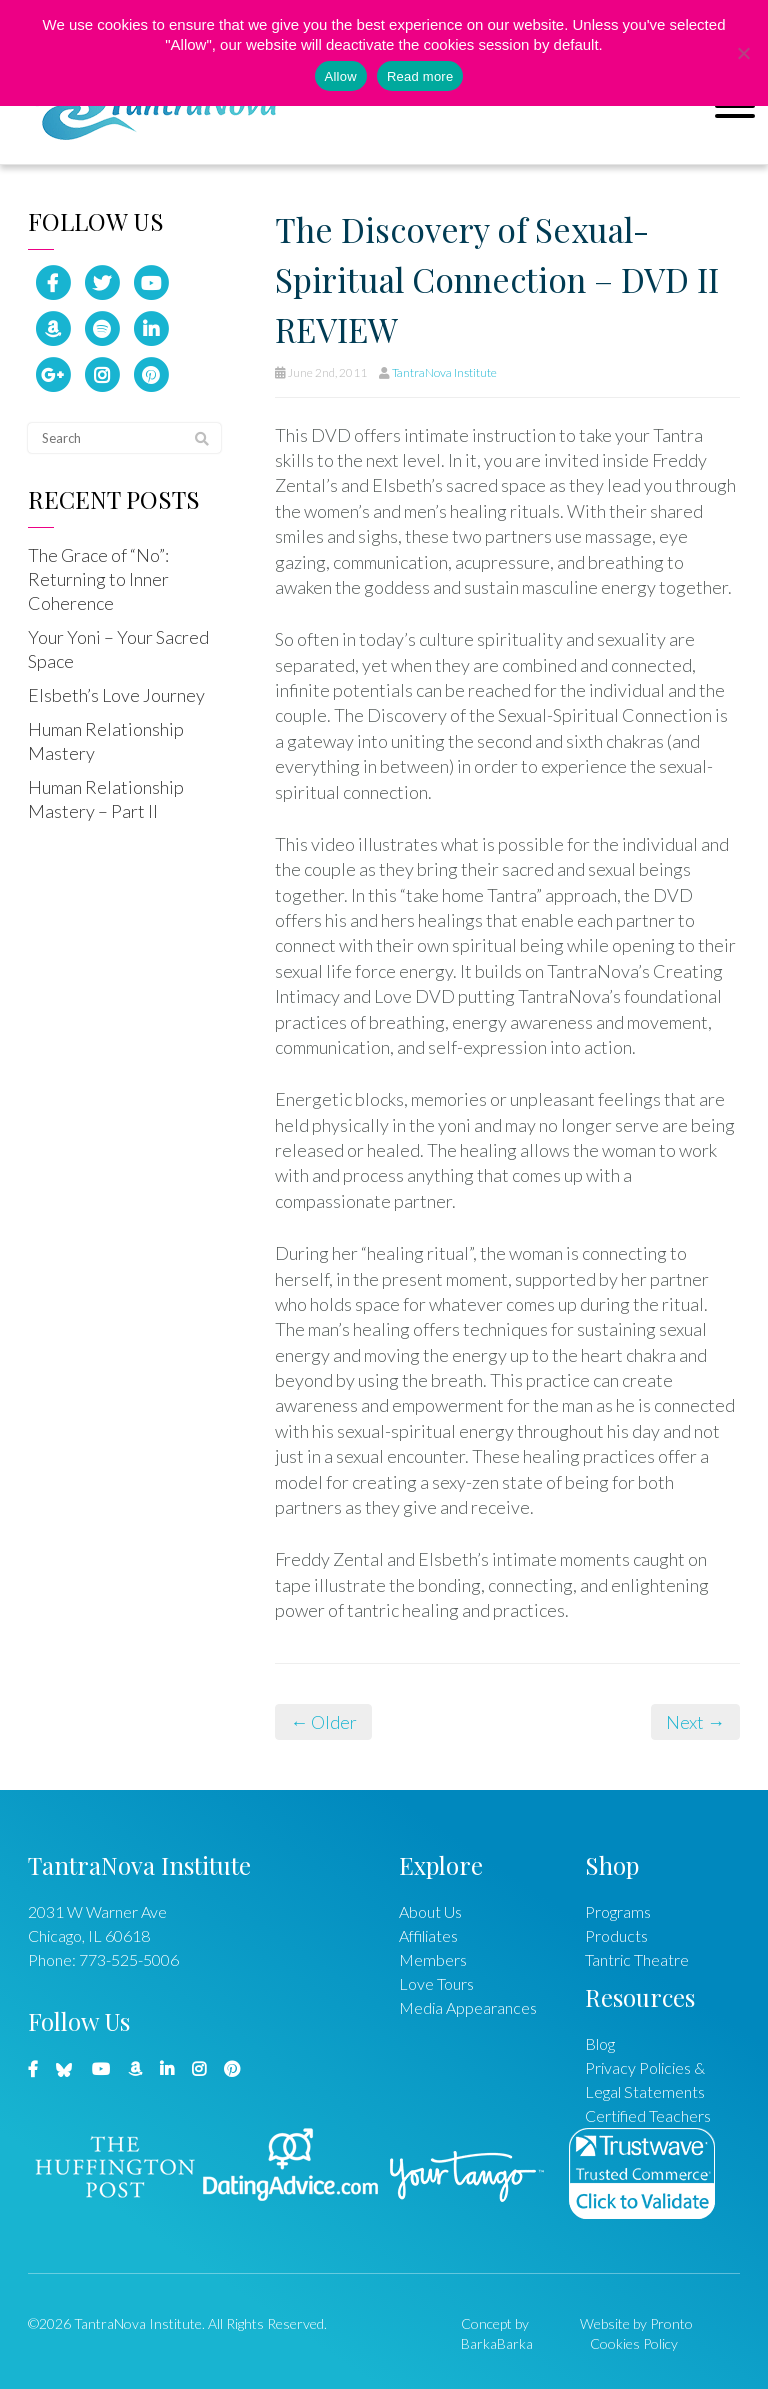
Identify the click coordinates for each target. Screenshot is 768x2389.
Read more (420, 76)
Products (616, 1935)
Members (433, 1959)
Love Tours (436, 1983)
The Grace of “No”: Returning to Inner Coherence (98, 579)
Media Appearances (468, 2007)
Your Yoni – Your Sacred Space (118, 649)
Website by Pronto (636, 2323)
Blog (600, 2043)
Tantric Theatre (637, 1959)
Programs (618, 1911)
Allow (341, 76)
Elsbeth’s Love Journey (116, 695)
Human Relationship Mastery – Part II (106, 799)
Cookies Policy (634, 2343)
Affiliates (428, 1935)
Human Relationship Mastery (106, 741)
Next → (695, 1722)
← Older (323, 1722)
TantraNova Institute (444, 372)
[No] (743, 53)
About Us (430, 1911)
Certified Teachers (648, 2115)
